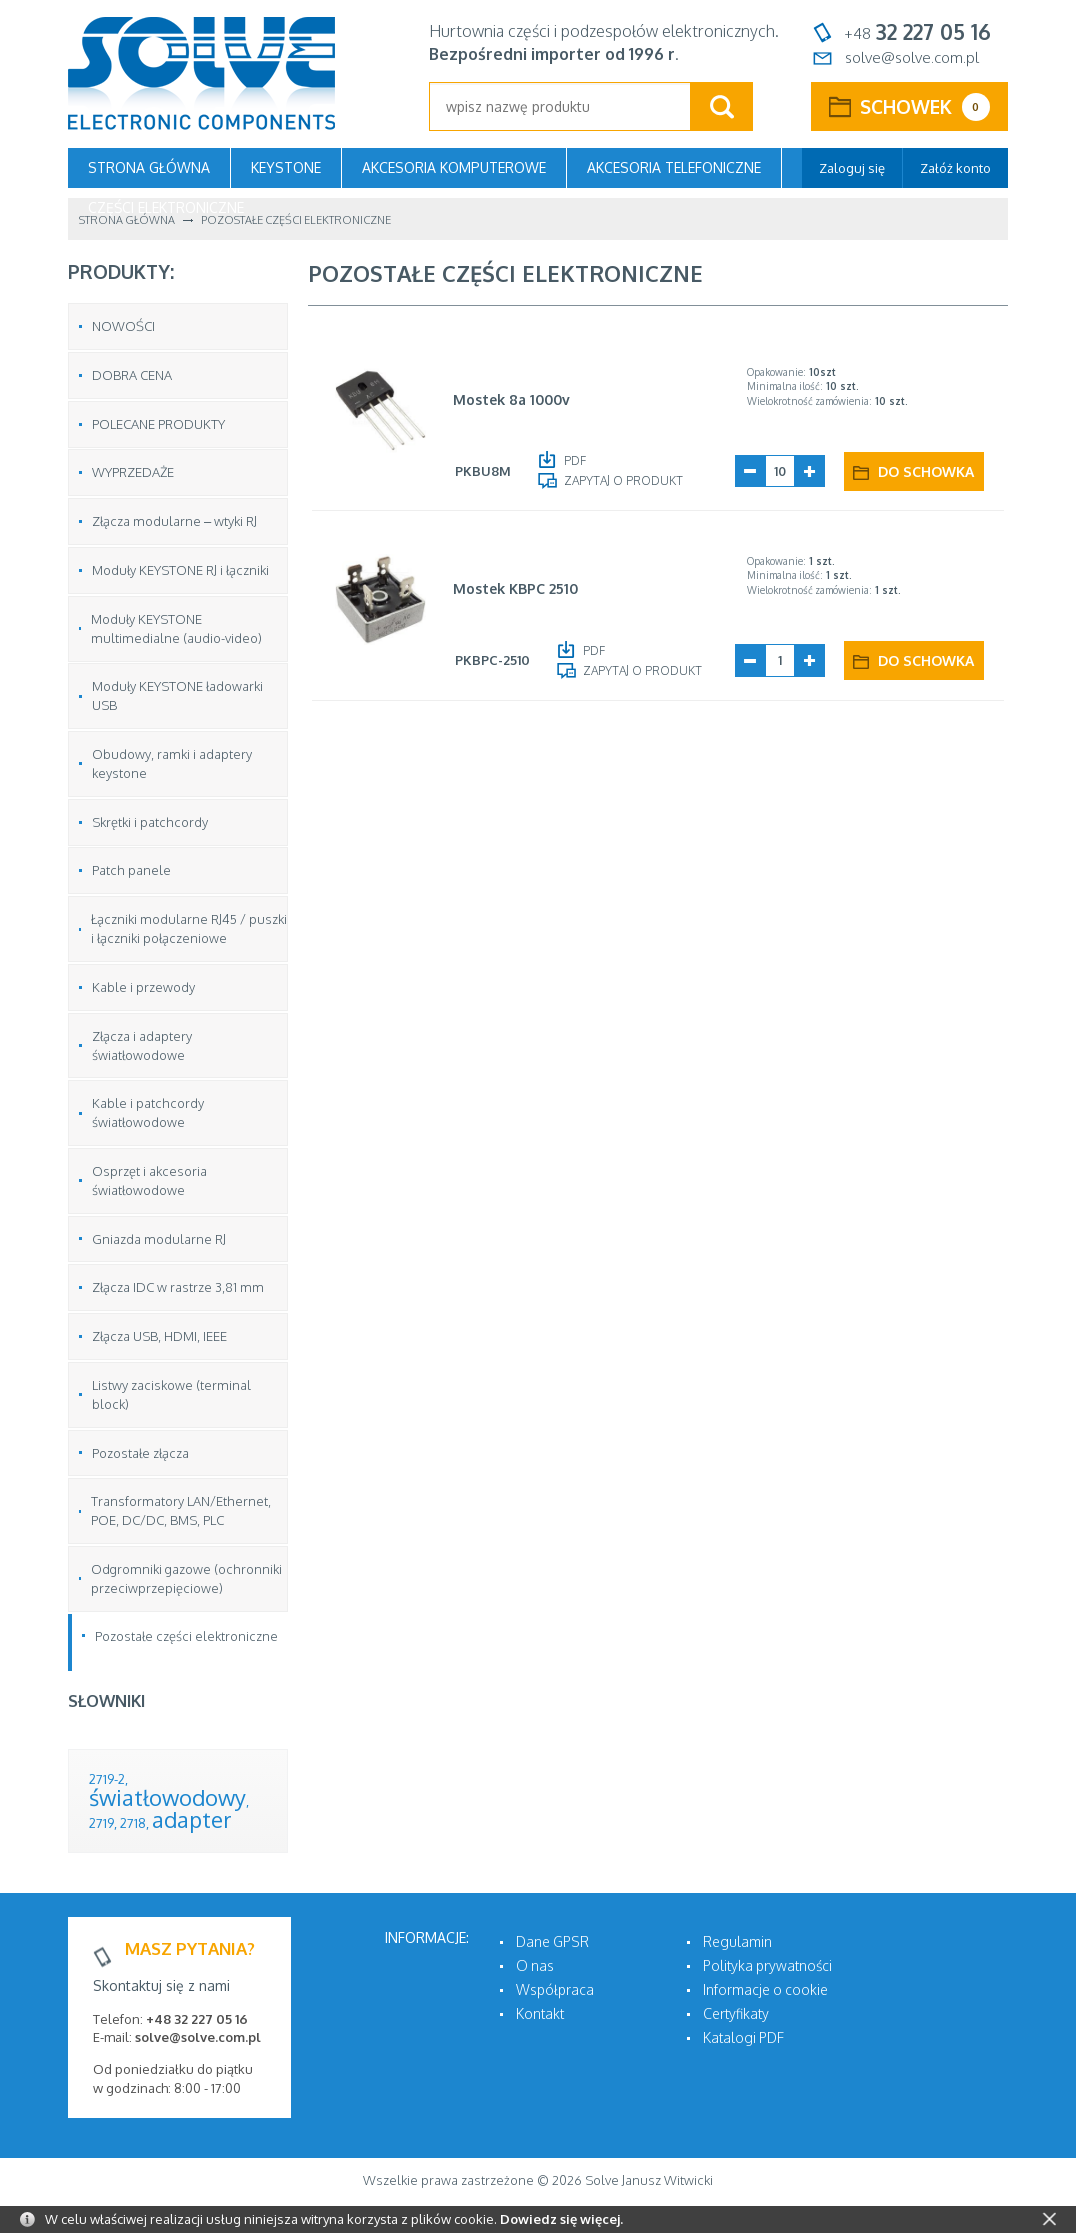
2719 (101, 1823)
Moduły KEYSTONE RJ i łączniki (180, 570)
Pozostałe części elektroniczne (186, 1636)
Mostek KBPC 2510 (515, 588)
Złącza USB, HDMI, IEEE (159, 1336)
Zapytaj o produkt (623, 480)
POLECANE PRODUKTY (158, 424)
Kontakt (540, 2013)
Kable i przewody (143, 987)
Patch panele (131, 870)
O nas (535, 1965)
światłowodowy (167, 1797)
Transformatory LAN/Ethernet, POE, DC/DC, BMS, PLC (181, 1510)
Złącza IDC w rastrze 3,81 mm (178, 1287)
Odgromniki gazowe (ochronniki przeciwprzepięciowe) (186, 1578)
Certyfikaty (736, 2013)
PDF (575, 460)
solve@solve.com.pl (912, 57)
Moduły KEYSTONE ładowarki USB (177, 695)
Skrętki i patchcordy (150, 822)
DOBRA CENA (132, 375)
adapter (192, 1819)
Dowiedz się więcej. (561, 2219)
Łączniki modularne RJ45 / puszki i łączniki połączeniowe (189, 928)
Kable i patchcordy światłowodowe (148, 1112)
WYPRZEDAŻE (133, 472)
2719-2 (107, 1779)
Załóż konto (955, 168)
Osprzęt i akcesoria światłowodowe (149, 1180)
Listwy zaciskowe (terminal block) (171, 1394)
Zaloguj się (852, 168)
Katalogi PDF (743, 2037)
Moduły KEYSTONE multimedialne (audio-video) (176, 628)
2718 (133, 1823)
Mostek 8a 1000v (511, 399)
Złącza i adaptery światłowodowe (142, 1045)
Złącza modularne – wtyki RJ (174, 521)
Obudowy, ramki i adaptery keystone (172, 763)
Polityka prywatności (767, 1965)
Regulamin (737, 1941)
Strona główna (149, 167)
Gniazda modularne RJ (159, 1239)
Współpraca (555, 1989)
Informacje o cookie (765, 1989)
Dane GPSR (552, 1941)
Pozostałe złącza (140, 1453)
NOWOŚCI (123, 326)
